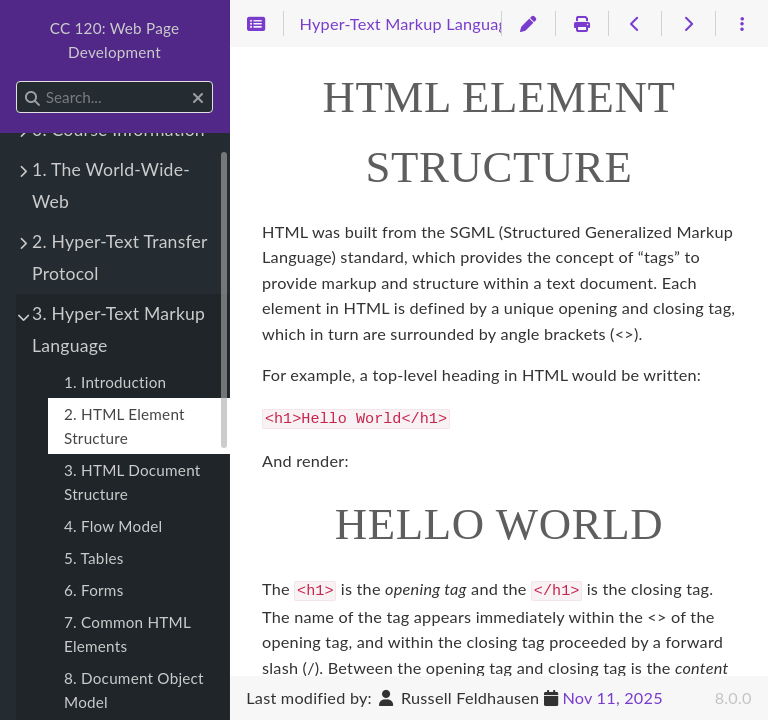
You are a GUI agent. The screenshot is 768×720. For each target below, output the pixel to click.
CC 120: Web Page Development (115, 40)
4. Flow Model (113, 526)
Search (17, 81)
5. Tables (94, 558)
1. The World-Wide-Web (111, 185)
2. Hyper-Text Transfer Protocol (119, 257)
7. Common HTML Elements (127, 634)
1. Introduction (115, 382)
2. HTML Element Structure (124, 426)
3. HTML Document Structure (132, 482)
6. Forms (93, 590)
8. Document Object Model (134, 690)
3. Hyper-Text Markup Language (118, 329)
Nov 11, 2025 (612, 697)
